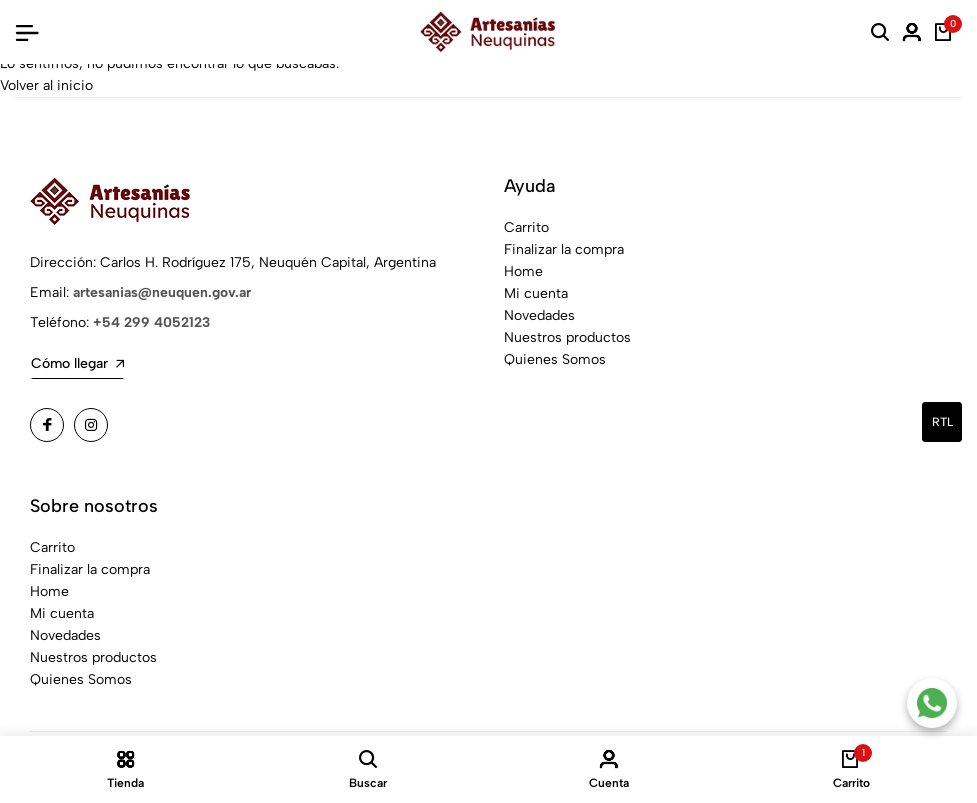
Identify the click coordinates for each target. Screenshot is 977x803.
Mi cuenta (536, 293)
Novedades (539, 315)
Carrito (526, 227)
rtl (942, 422)
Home (523, 271)
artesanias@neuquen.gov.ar (162, 292)
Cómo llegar (77, 363)
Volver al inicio (46, 85)
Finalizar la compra (564, 249)
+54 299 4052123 (151, 322)
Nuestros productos (567, 337)
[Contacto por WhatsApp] (932, 703)
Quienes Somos (555, 359)
